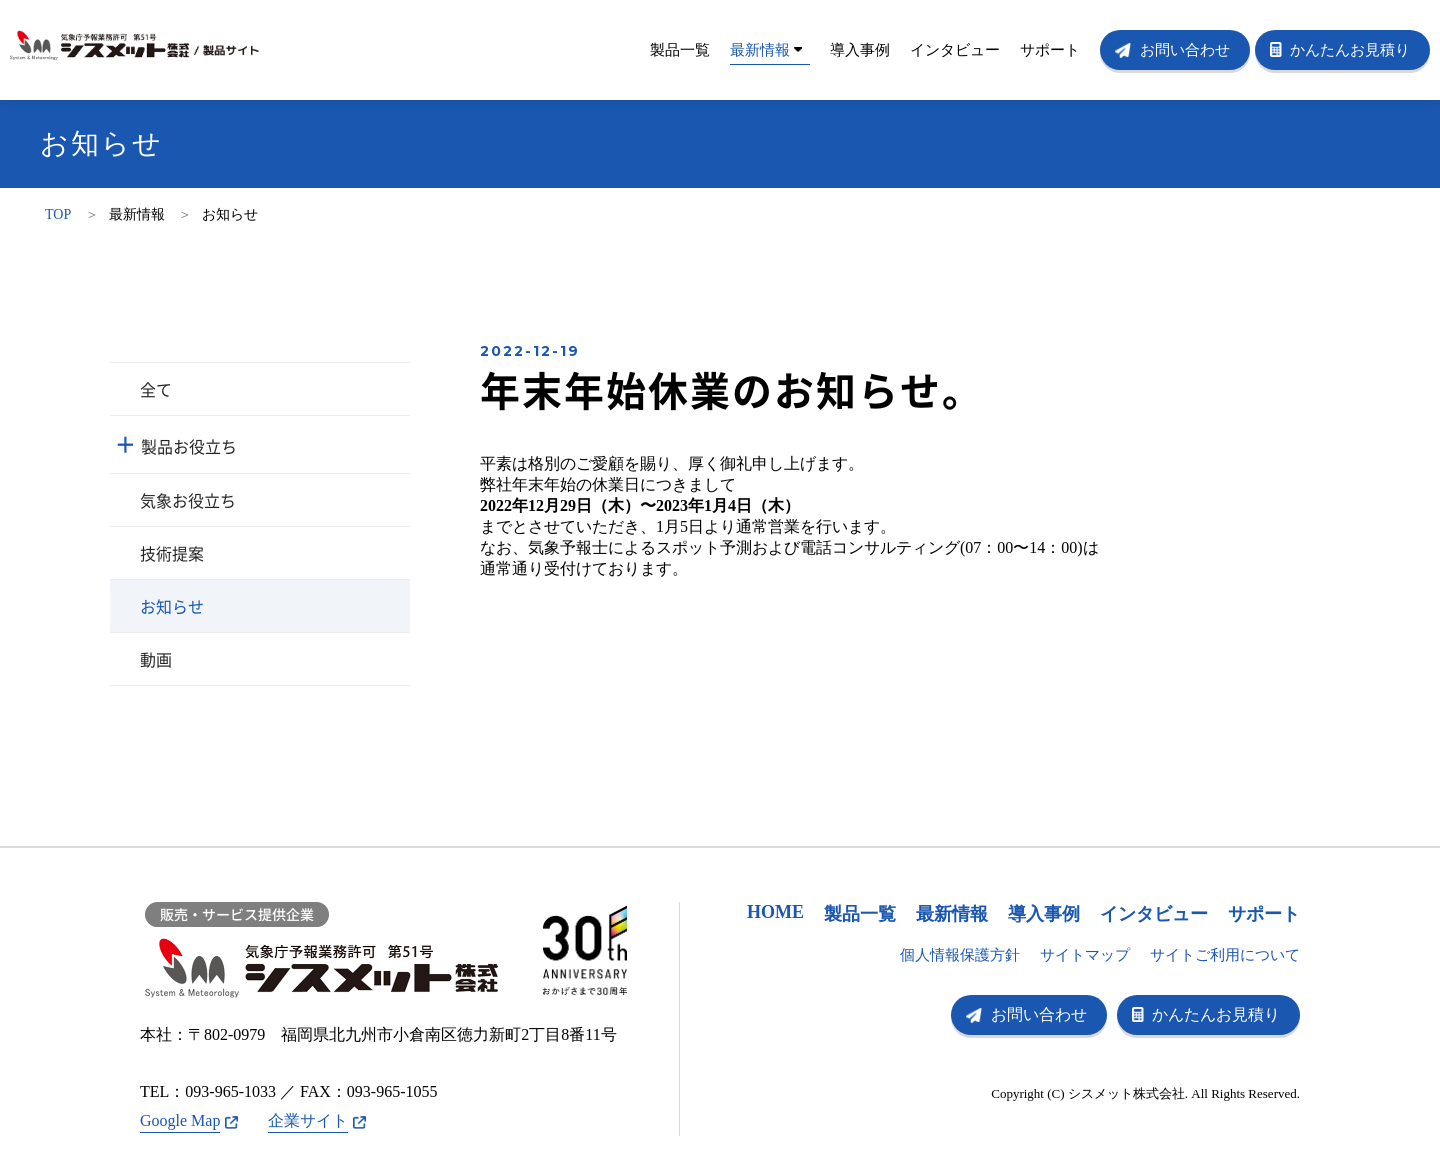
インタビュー (955, 50)
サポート (1050, 50)
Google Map (180, 1120)
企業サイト (308, 1120)
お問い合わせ (1185, 50)
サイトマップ (1085, 955)
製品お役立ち (189, 446)
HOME (775, 912)
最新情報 (766, 50)
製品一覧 (680, 50)
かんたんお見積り (1350, 50)
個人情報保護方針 (960, 955)
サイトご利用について (1225, 955)
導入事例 (860, 50)
